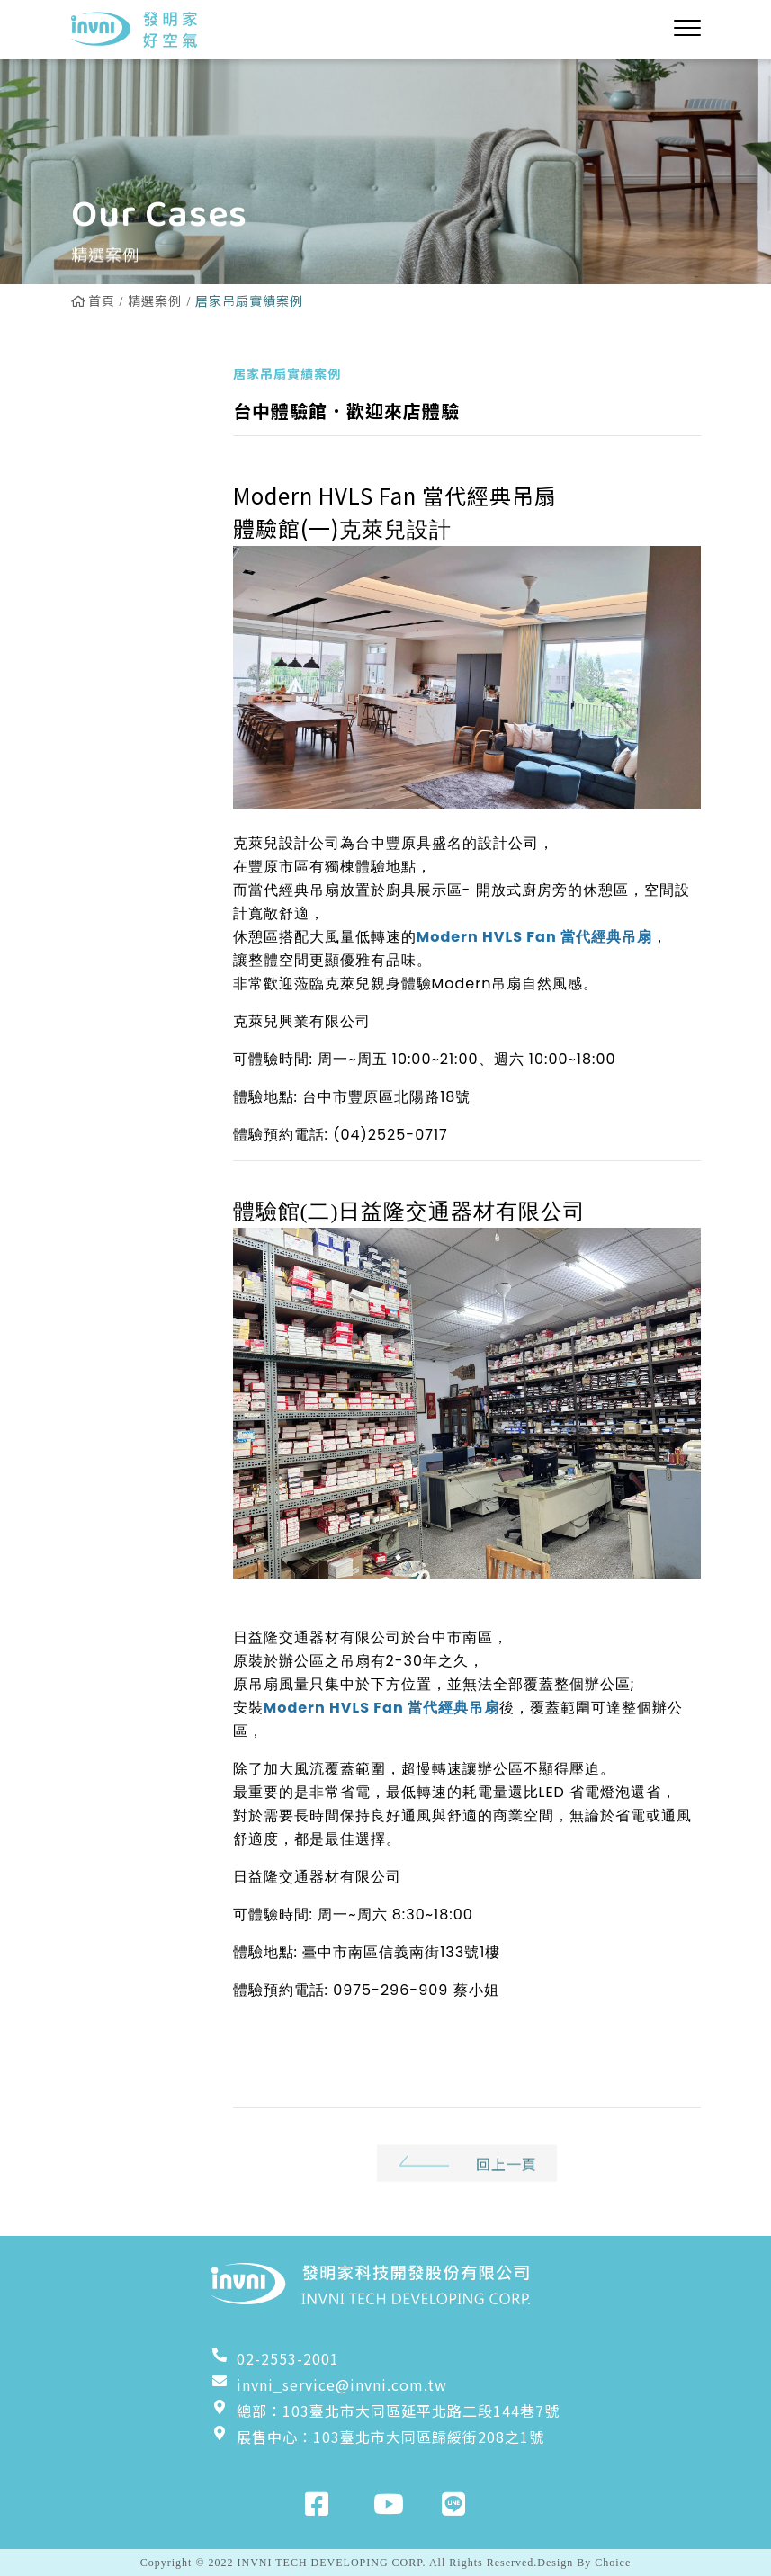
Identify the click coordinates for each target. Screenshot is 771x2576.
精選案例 (155, 300)
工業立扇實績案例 (137, 689)
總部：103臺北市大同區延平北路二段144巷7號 (385, 2410)
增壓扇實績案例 (137, 881)
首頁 (93, 300)
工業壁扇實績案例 (137, 757)
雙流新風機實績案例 (137, 576)
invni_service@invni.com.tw (329, 2384)
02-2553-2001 (275, 2358)
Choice (613, 2562)
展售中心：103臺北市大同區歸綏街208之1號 (377, 2436)
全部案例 (114, 385)
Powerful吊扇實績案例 (135, 509)
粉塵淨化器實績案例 (137, 824)
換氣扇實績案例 (137, 633)
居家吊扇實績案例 (137, 441)
